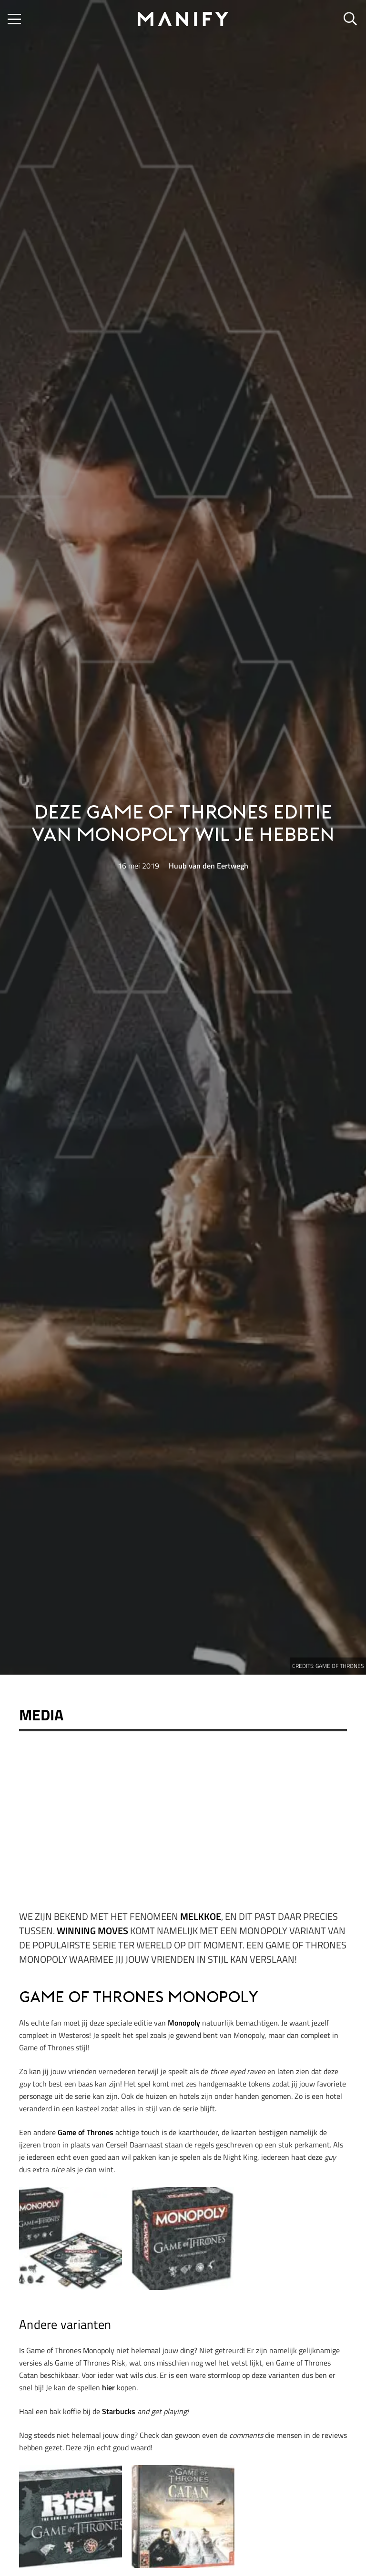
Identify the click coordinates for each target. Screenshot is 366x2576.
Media (41, 1714)
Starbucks (118, 2411)
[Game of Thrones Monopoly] (70, 2238)
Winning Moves (92, 1930)
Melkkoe (200, 1916)
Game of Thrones (85, 2132)
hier (108, 2387)
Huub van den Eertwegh (208, 865)
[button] (14, 19)
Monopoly (184, 2022)
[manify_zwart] (183, 19)
